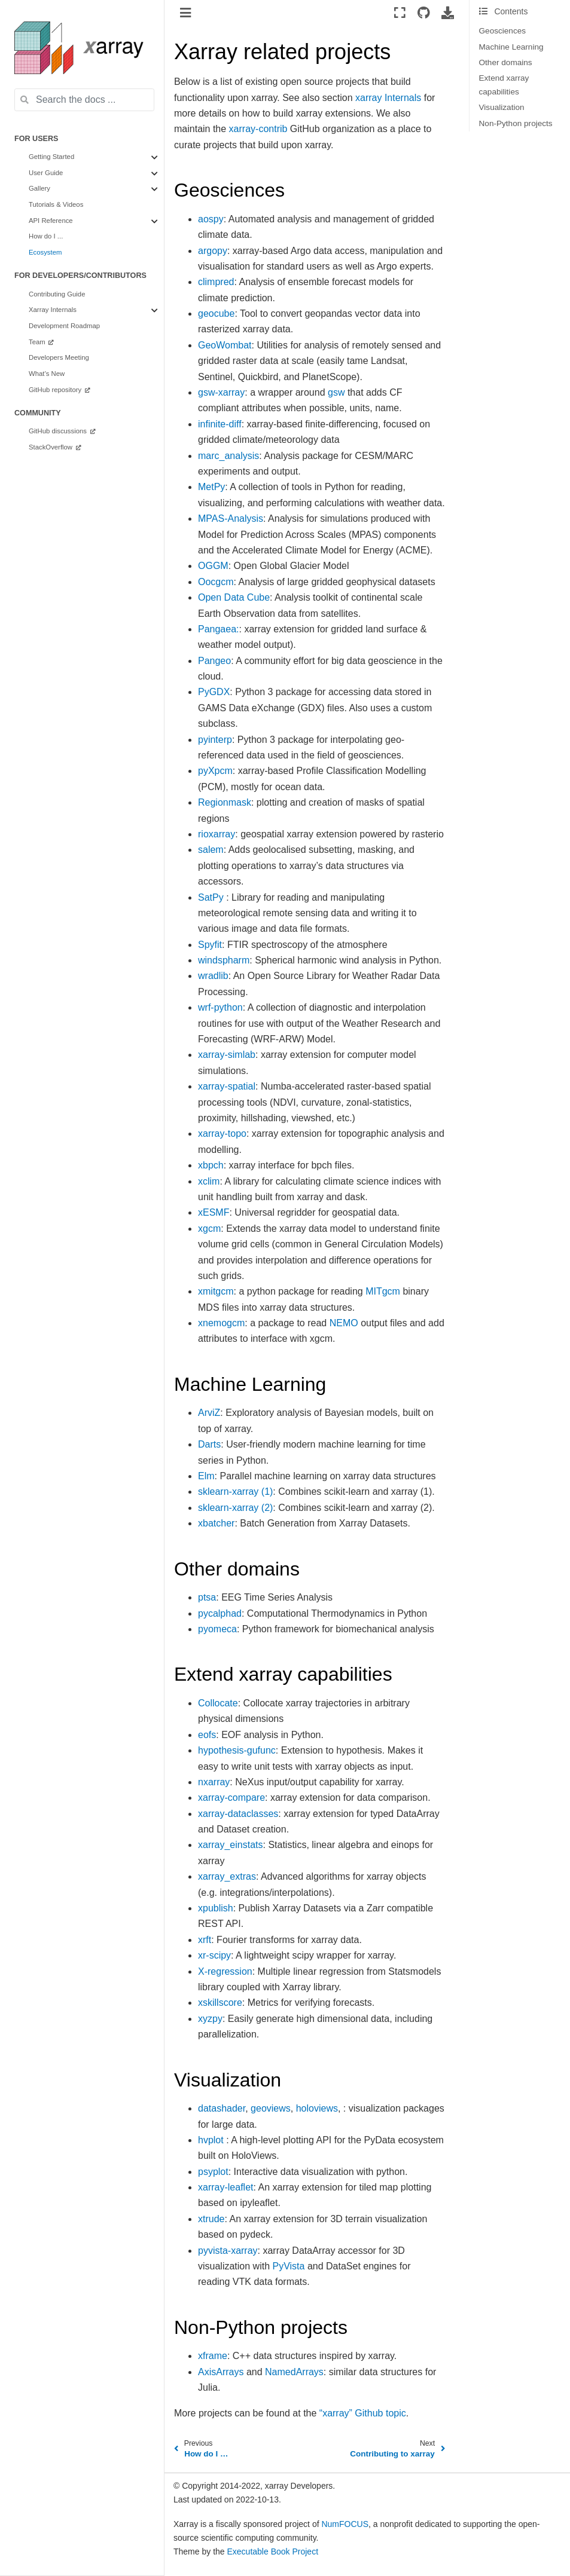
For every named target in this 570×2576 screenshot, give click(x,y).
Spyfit (210, 945)
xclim (209, 1181)
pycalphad (220, 1613)
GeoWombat (225, 345)
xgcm (209, 1228)
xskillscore (220, 2002)
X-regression (225, 1971)
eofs (207, 1735)
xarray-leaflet (225, 2187)
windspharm (223, 960)
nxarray (214, 1782)
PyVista (289, 2266)
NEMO (344, 1323)
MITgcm (382, 1291)
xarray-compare (231, 1797)
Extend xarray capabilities (504, 85)
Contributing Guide (57, 294)
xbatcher (216, 1523)
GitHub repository (56, 389)
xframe (212, 2356)
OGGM (213, 566)
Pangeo (214, 661)
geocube (216, 313)
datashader (221, 2108)
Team (38, 341)
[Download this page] (448, 12)
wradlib (213, 976)
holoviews (317, 2108)
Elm (206, 1476)
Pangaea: (218, 629)
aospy (211, 219)
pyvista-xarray (228, 2250)
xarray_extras (227, 1876)
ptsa (207, 1597)
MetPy (211, 487)
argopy (212, 251)
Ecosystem (45, 252)
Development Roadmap (64, 325)
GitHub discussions (59, 431)
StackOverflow (51, 447)
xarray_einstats (230, 1845)
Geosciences (502, 30)
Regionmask (224, 802)
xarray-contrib (258, 129)
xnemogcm (221, 1323)
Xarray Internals (53, 309)
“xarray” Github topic (362, 2413)
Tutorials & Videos (56, 204)
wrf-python (220, 1007)
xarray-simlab (226, 1055)
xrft (204, 1940)
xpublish (215, 1908)
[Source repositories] (424, 12)
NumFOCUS (344, 2524)
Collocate (218, 1703)
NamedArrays (294, 2372)
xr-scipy (214, 1955)
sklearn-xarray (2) (235, 1508)
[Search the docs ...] (84, 99)
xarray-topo (222, 1133)
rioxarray (216, 834)
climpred (216, 282)
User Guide (46, 172)
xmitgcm (216, 1291)
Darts (209, 1444)
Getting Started (51, 156)
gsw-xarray (221, 392)
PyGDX (214, 692)
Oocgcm (216, 582)
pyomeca (217, 1629)
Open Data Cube (234, 597)
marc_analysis (228, 456)
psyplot (213, 2172)
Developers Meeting (59, 357)
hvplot (211, 2140)
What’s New (47, 373)
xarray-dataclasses (238, 1814)
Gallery (39, 188)
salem (211, 850)
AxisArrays (220, 2372)
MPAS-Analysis (230, 518)
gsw (336, 392)
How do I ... (46, 236)
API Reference (51, 220)
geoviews (271, 2108)
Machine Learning (511, 46)
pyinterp (215, 740)
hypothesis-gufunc (237, 1750)
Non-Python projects (516, 123)
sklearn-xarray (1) (235, 1491)
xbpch (211, 1165)
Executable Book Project (273, 2551)
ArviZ (209, 1413)
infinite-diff (220, 424)
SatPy (211, 897)
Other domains (505, 62)
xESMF (213, 1212)
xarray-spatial (226, 1086)
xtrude (211, 2219)
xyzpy (210, 2019)
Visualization (502, 107)
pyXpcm (215, 771)
